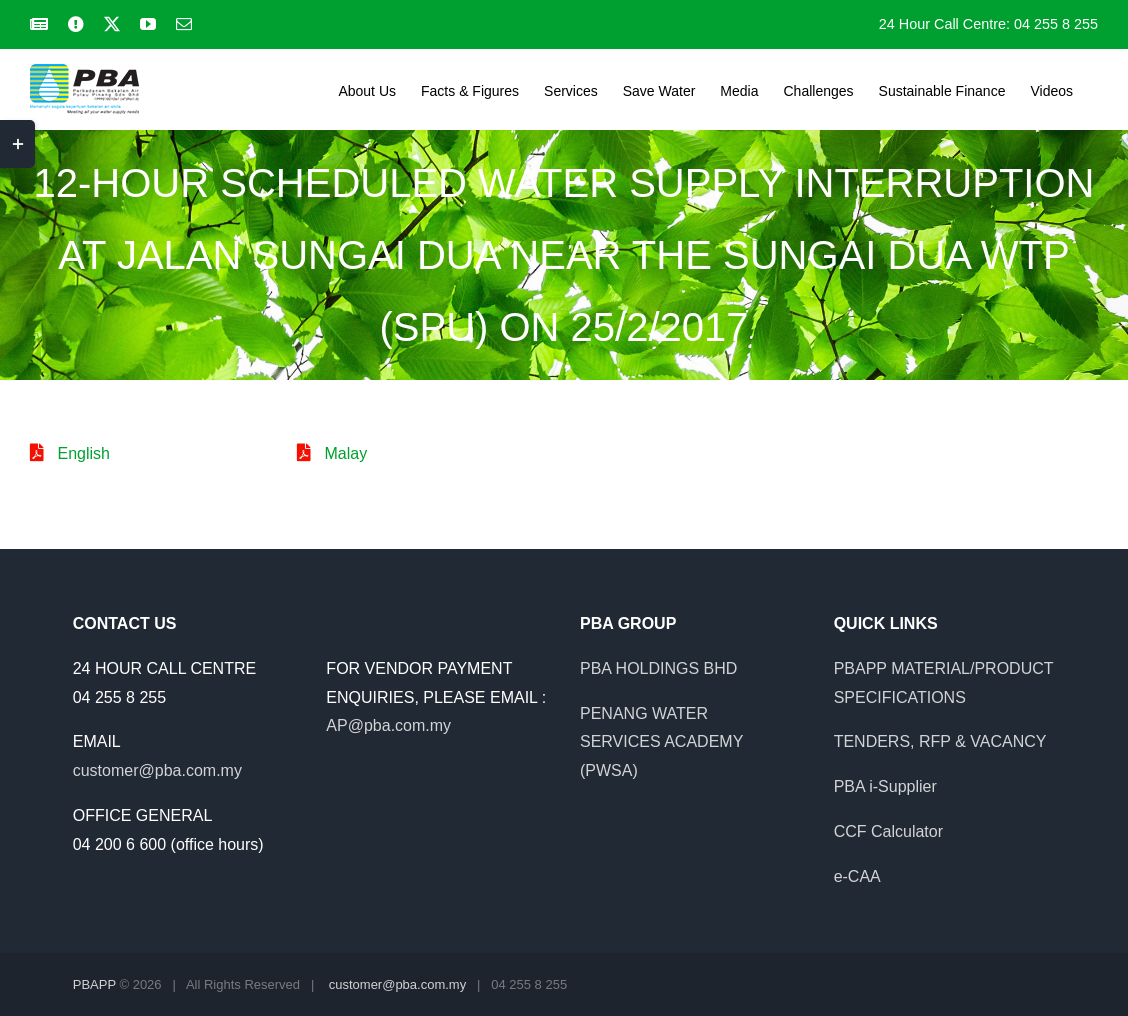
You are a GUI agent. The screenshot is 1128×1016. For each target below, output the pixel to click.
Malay (345, 453)
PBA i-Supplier (885, 786)
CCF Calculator (888, 831)
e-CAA (857, 876)
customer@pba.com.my (157, 770)
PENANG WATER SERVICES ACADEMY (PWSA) (661, 742)
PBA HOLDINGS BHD (658, 668)
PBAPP (94, 984)
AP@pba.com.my (388, 725)
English (83, 453)
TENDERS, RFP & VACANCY (940, 741)
